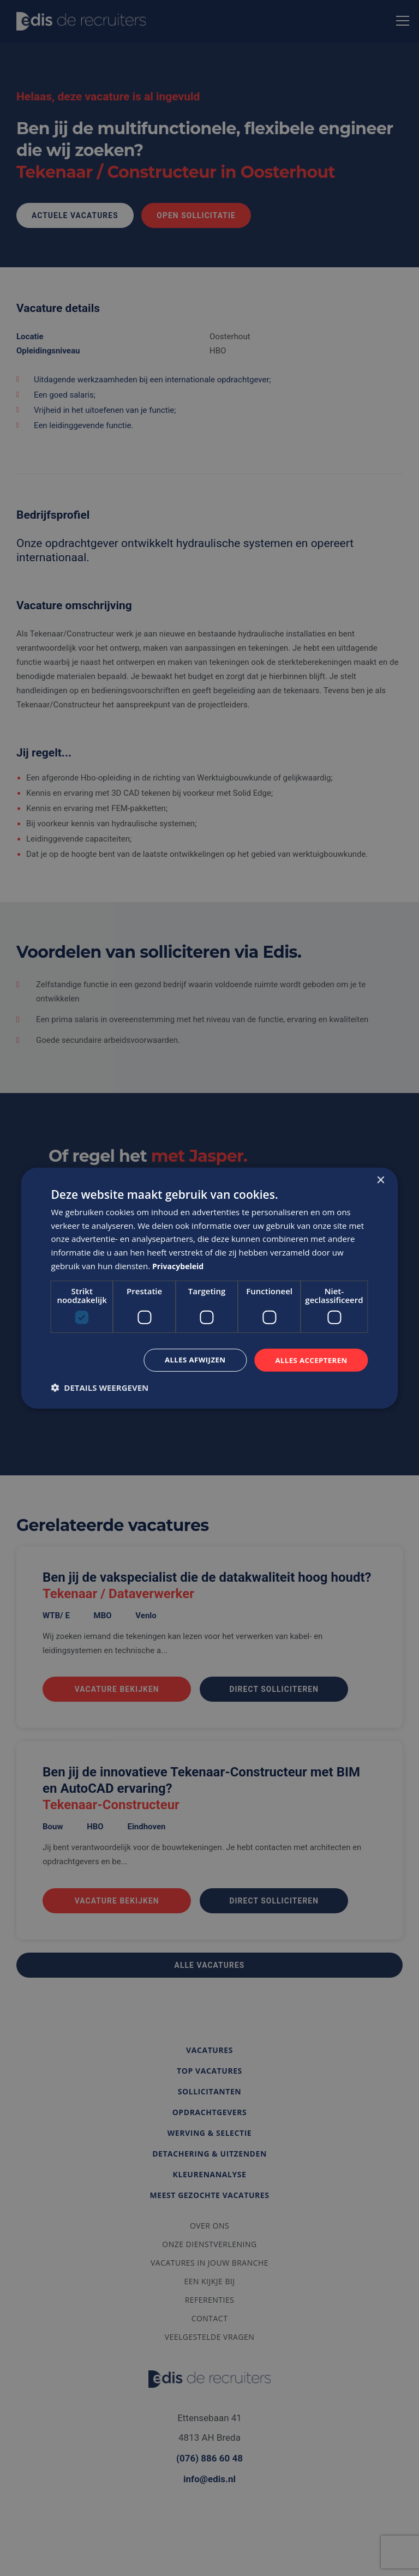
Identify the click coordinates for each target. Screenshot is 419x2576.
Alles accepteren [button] (309, 1359)
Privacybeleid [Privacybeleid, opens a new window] (179, 1264)
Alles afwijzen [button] (189, 1359)
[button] (99, 1388)
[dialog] (209, 1288)
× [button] (380, 1179)
